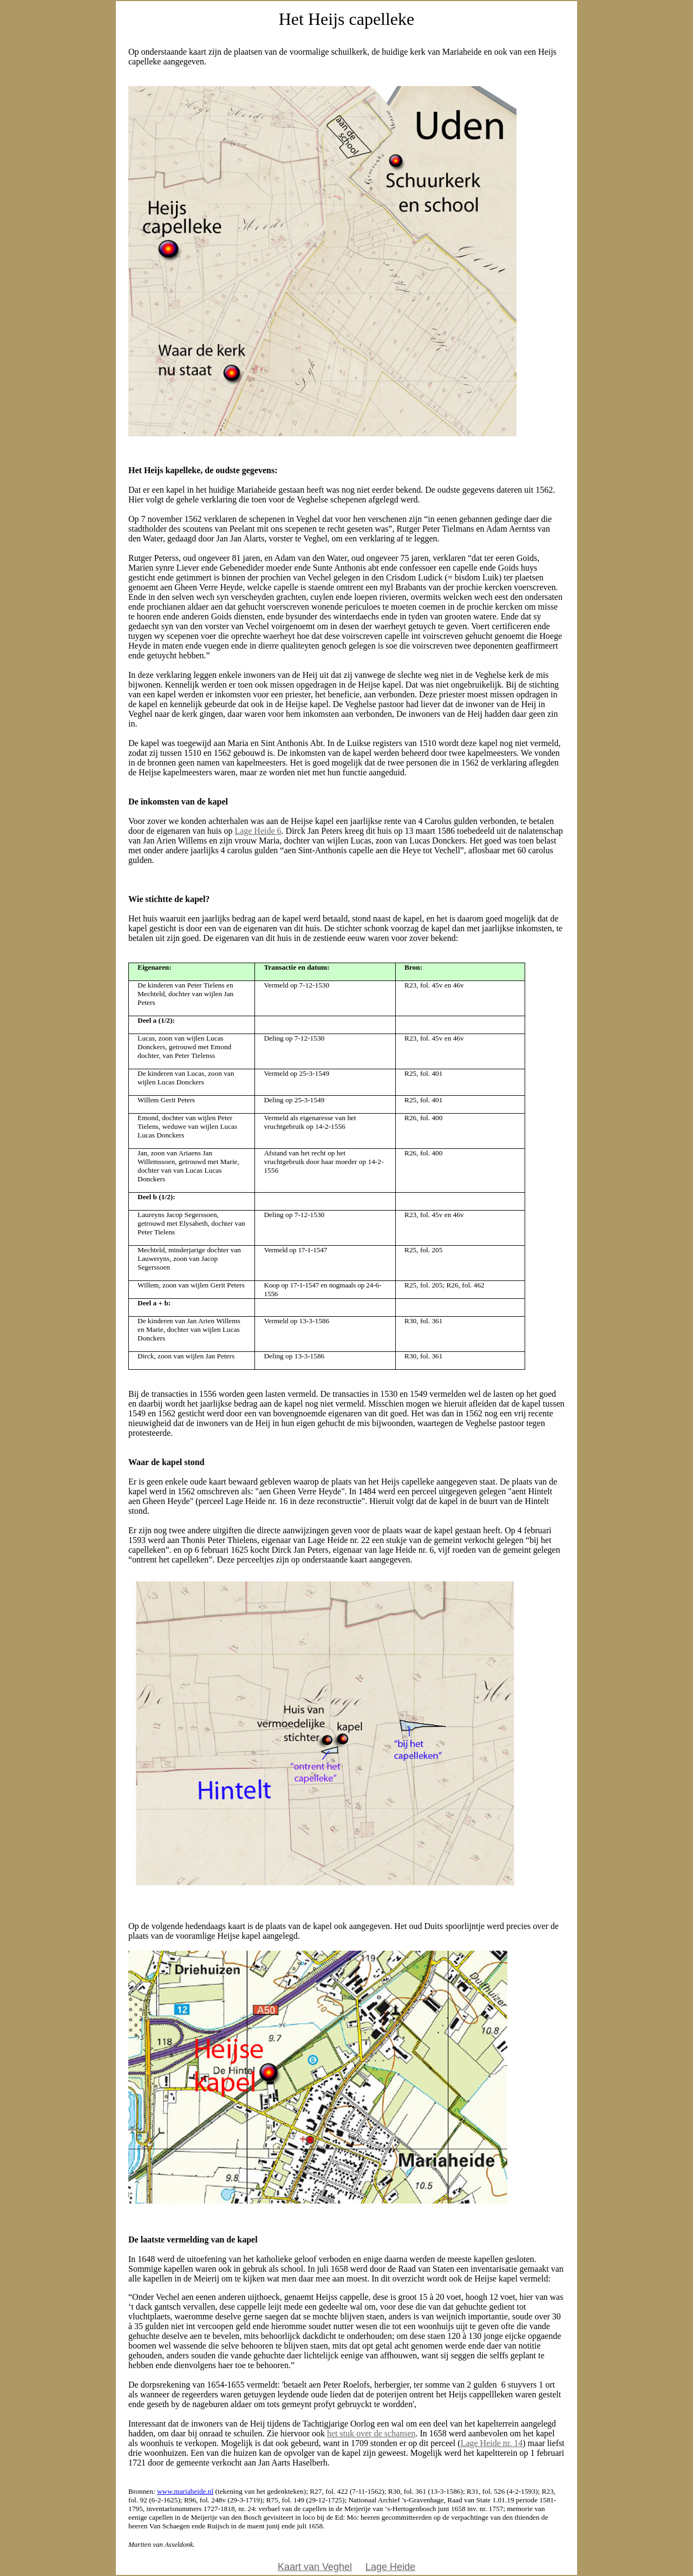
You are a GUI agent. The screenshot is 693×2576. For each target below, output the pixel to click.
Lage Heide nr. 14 (492, 2443)
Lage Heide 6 (257, 830)
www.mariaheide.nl (185, 2491)
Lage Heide (390, 2566)
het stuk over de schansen (371, 2433)
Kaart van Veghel (315, 2566)
